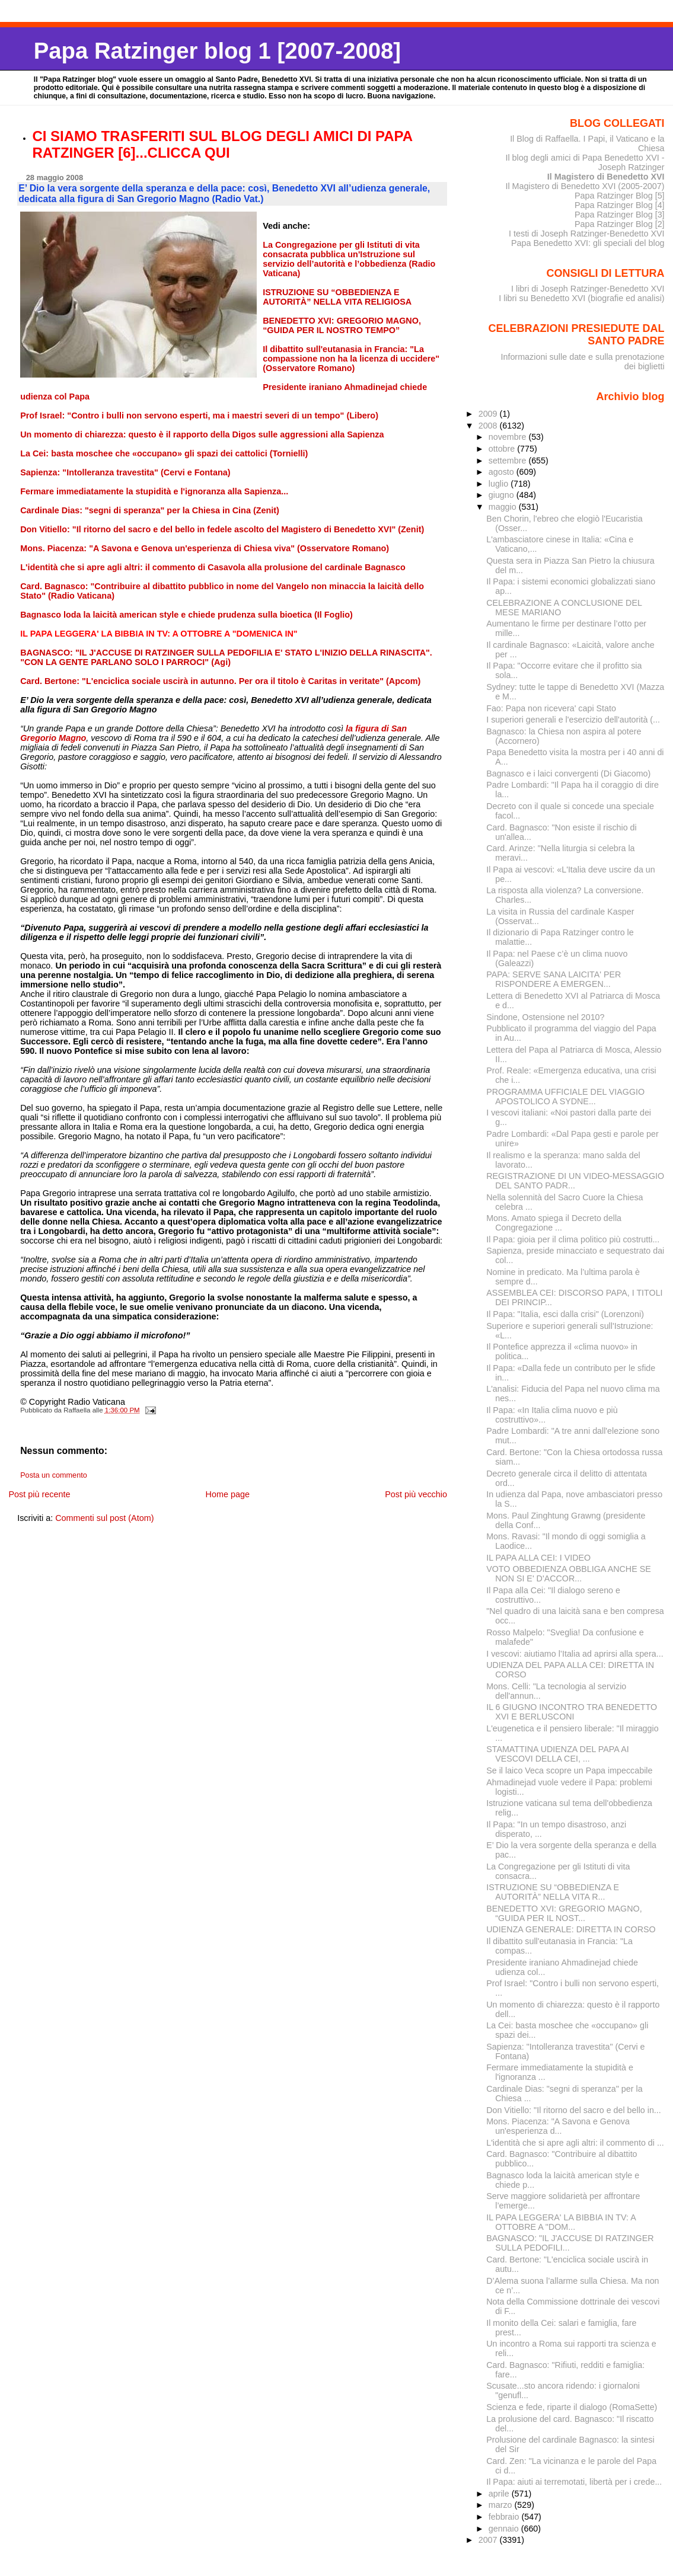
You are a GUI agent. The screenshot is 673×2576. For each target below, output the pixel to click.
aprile (500, 2493)
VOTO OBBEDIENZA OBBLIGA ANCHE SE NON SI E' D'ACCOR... (568, 1573)
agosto (502, 472)
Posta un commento (53, 1475)
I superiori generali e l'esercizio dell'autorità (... (573, 719)
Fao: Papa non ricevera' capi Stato (551, 708)
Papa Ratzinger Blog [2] (620, 224)
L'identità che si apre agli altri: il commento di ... (575, 2142)
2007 (489, 2540)
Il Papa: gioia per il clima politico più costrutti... (572, 1239)
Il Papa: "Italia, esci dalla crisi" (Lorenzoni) (565, 1314)
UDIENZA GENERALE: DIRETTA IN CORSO (570, 1929)
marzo (502, 2505)
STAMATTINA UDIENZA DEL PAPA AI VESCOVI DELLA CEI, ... (557, 1753)
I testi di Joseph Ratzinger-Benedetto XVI (587, 233)
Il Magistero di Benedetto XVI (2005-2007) (584, 186)
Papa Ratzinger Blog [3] (620, 214)
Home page (228, 1494)
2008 (489, 425)
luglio (500, 483)
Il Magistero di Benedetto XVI (606, 176)
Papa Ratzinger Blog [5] (620, 195)
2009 (489, 413)
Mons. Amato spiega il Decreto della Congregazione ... (553, 1222)
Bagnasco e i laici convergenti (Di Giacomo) (568, 773)
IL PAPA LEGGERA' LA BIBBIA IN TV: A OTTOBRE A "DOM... (561, 2222)
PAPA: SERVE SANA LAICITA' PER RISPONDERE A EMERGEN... (553, 979)
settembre (509, 460)
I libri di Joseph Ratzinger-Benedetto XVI (588, 288)
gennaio (505, 2528)
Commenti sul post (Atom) (104, 1518)
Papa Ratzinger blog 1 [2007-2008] (217, 50)
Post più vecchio (416, 1494)
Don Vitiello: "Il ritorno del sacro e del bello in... (573, 2110)
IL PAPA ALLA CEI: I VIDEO (538, 1557)
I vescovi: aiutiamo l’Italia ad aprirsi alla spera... (574, 1653)
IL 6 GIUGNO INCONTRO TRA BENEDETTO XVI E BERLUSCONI (571, 1711)
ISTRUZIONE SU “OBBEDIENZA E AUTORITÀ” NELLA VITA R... (552, 1892)
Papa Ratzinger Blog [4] (620, 205)
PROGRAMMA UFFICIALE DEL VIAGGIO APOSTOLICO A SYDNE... (565, 1096)
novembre (509, 437)
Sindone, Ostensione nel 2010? (545, 1017)
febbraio (505, 2516)
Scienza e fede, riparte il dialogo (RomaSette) (571, 2407)
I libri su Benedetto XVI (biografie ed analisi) (581, 298)
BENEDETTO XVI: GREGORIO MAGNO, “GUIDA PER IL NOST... (564, 1913)
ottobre (503, 448)
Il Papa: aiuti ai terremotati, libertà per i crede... (574, 2481)
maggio (504, 507)
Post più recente (39, 1494)
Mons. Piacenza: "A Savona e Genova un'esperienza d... (558, 2126)
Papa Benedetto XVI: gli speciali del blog (588, 243)
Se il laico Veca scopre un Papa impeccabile (569, 1770)
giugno (502, 495)
